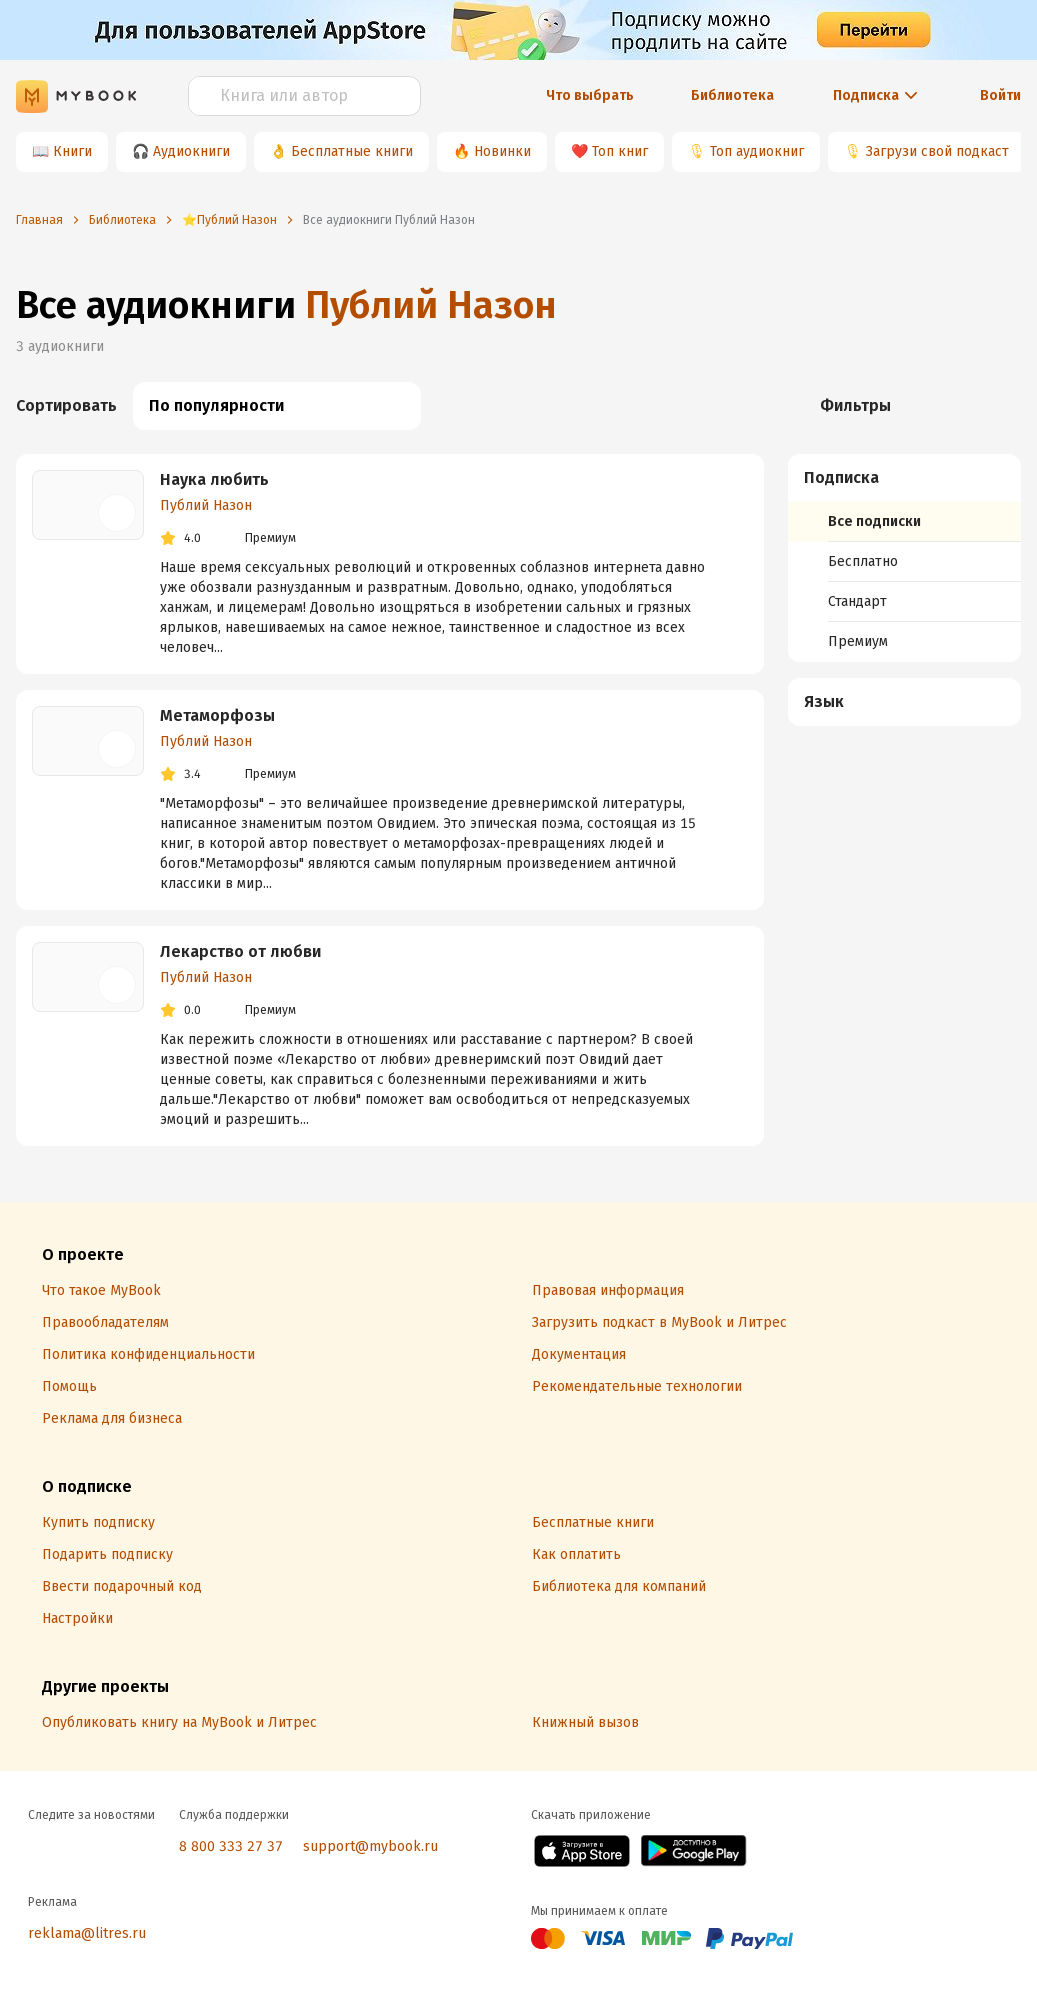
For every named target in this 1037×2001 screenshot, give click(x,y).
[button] (905, 478)
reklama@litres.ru (87, 1933)
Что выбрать (590, 95)
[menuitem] (904, 558)
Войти (1000, 95)
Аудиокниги (191, 151)
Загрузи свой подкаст (937, 151)
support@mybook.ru (370, 1846)
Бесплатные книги (352, 151)
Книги (72, 151)
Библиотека (732, 95)
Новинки (502, 151)
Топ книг (620, 151)
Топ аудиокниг (757, 151)
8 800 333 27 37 (231, 1846)
